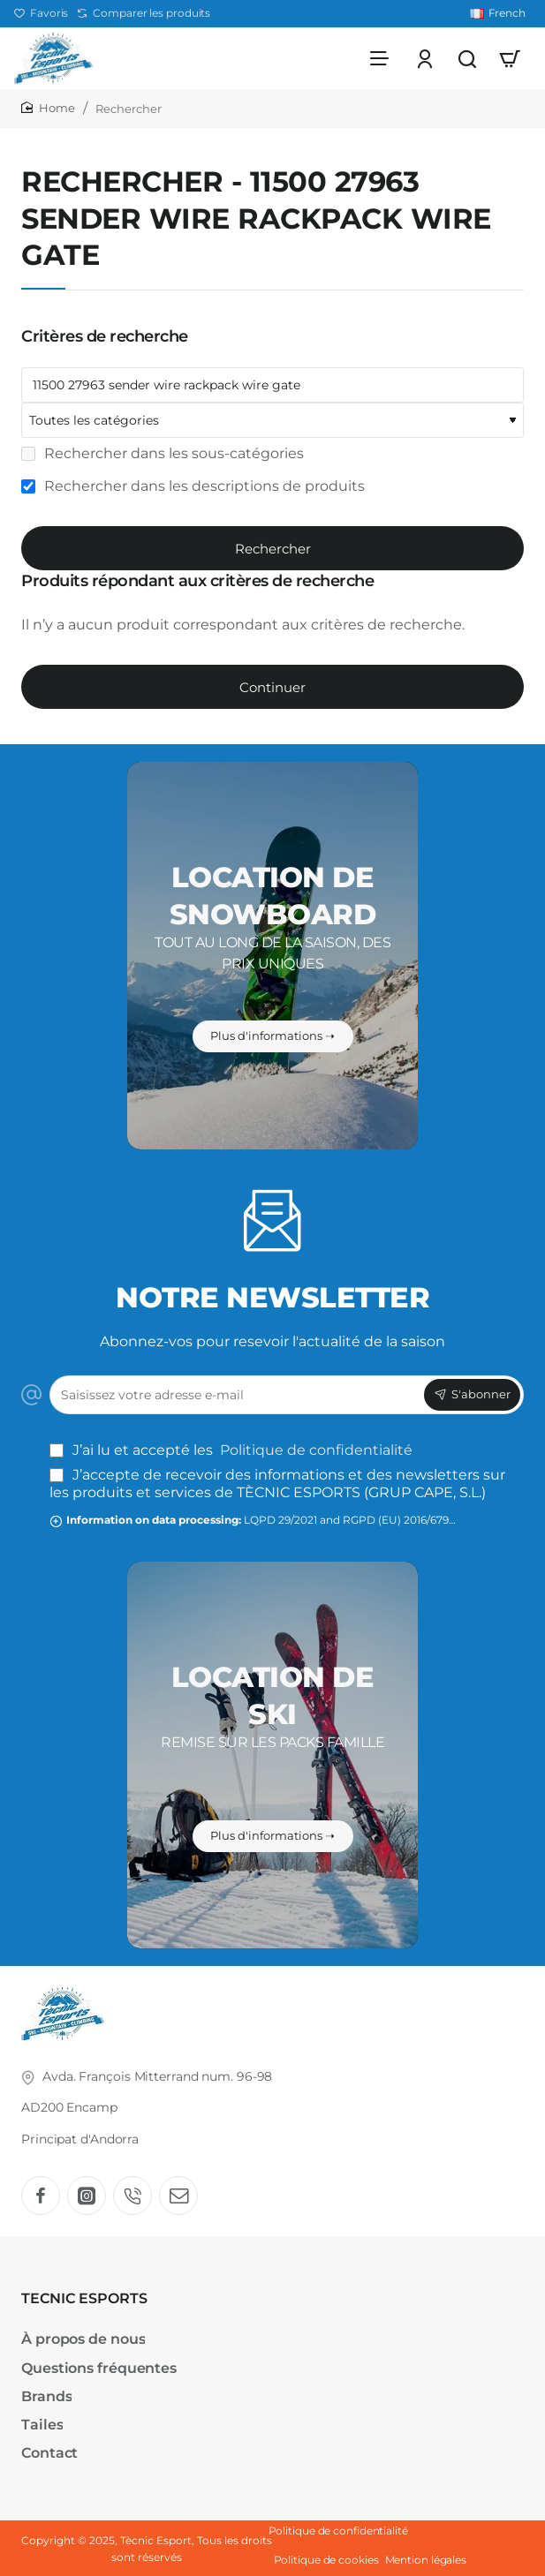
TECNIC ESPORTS (84, 2298)
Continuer (272, 687)
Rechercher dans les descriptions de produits (193, 486)
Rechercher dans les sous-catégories (162, 453)
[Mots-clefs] (272, 385)
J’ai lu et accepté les (232, 1450)
